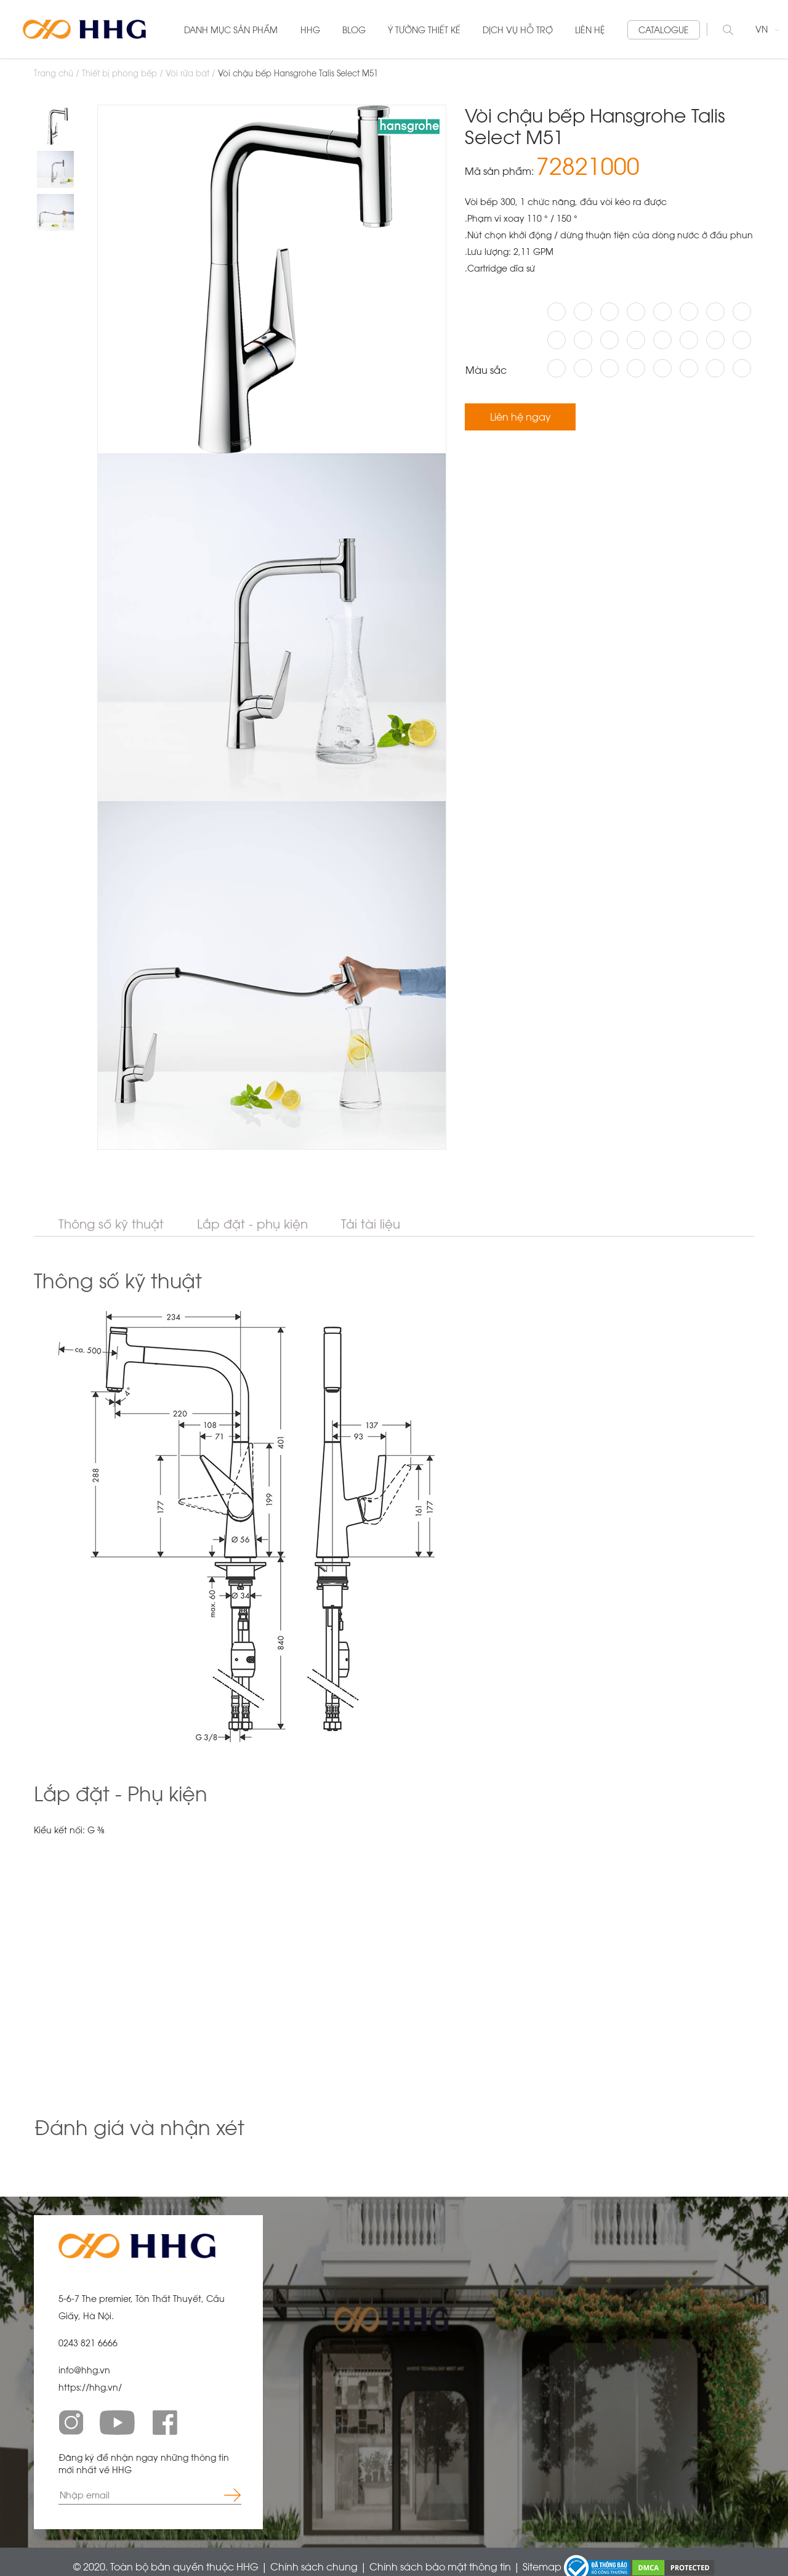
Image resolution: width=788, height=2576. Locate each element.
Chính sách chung (315, 2566)
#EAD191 (609, 340)
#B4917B (715, 340)
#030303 (556, 340)
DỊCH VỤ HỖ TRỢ (518, 30)
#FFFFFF (609, 311)
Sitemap (543, 2566)
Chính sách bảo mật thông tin (441, 2566)
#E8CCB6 (689, 340)
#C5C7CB (662, 368)
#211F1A (583, 311)
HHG (310, 30)
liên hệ (590, 30)
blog (354, 30)
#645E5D (609, 368)
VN (767, 29)
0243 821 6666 (88, 2343)
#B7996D (689, 311)
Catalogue (663, 30)
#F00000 (715, 311)
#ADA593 (742, 340)
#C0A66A (742, 311)
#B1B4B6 (556, 311)
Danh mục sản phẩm (231, 30)
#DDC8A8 (715, 368)
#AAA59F (556, 368)
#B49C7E (662, 340)
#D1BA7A (662, 311)
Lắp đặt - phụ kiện (252, 1224)
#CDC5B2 (689, 368)
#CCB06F (636, 340)
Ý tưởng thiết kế (424, 30)
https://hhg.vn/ (90, 2387)
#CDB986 (583, 340)
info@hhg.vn (84, 2370)
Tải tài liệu (370, 1224)
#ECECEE (636, 368)
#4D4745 (636, 311)
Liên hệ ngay (520, 416)
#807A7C (583, 368)
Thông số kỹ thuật (111, 1224)
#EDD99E (742, 368)
